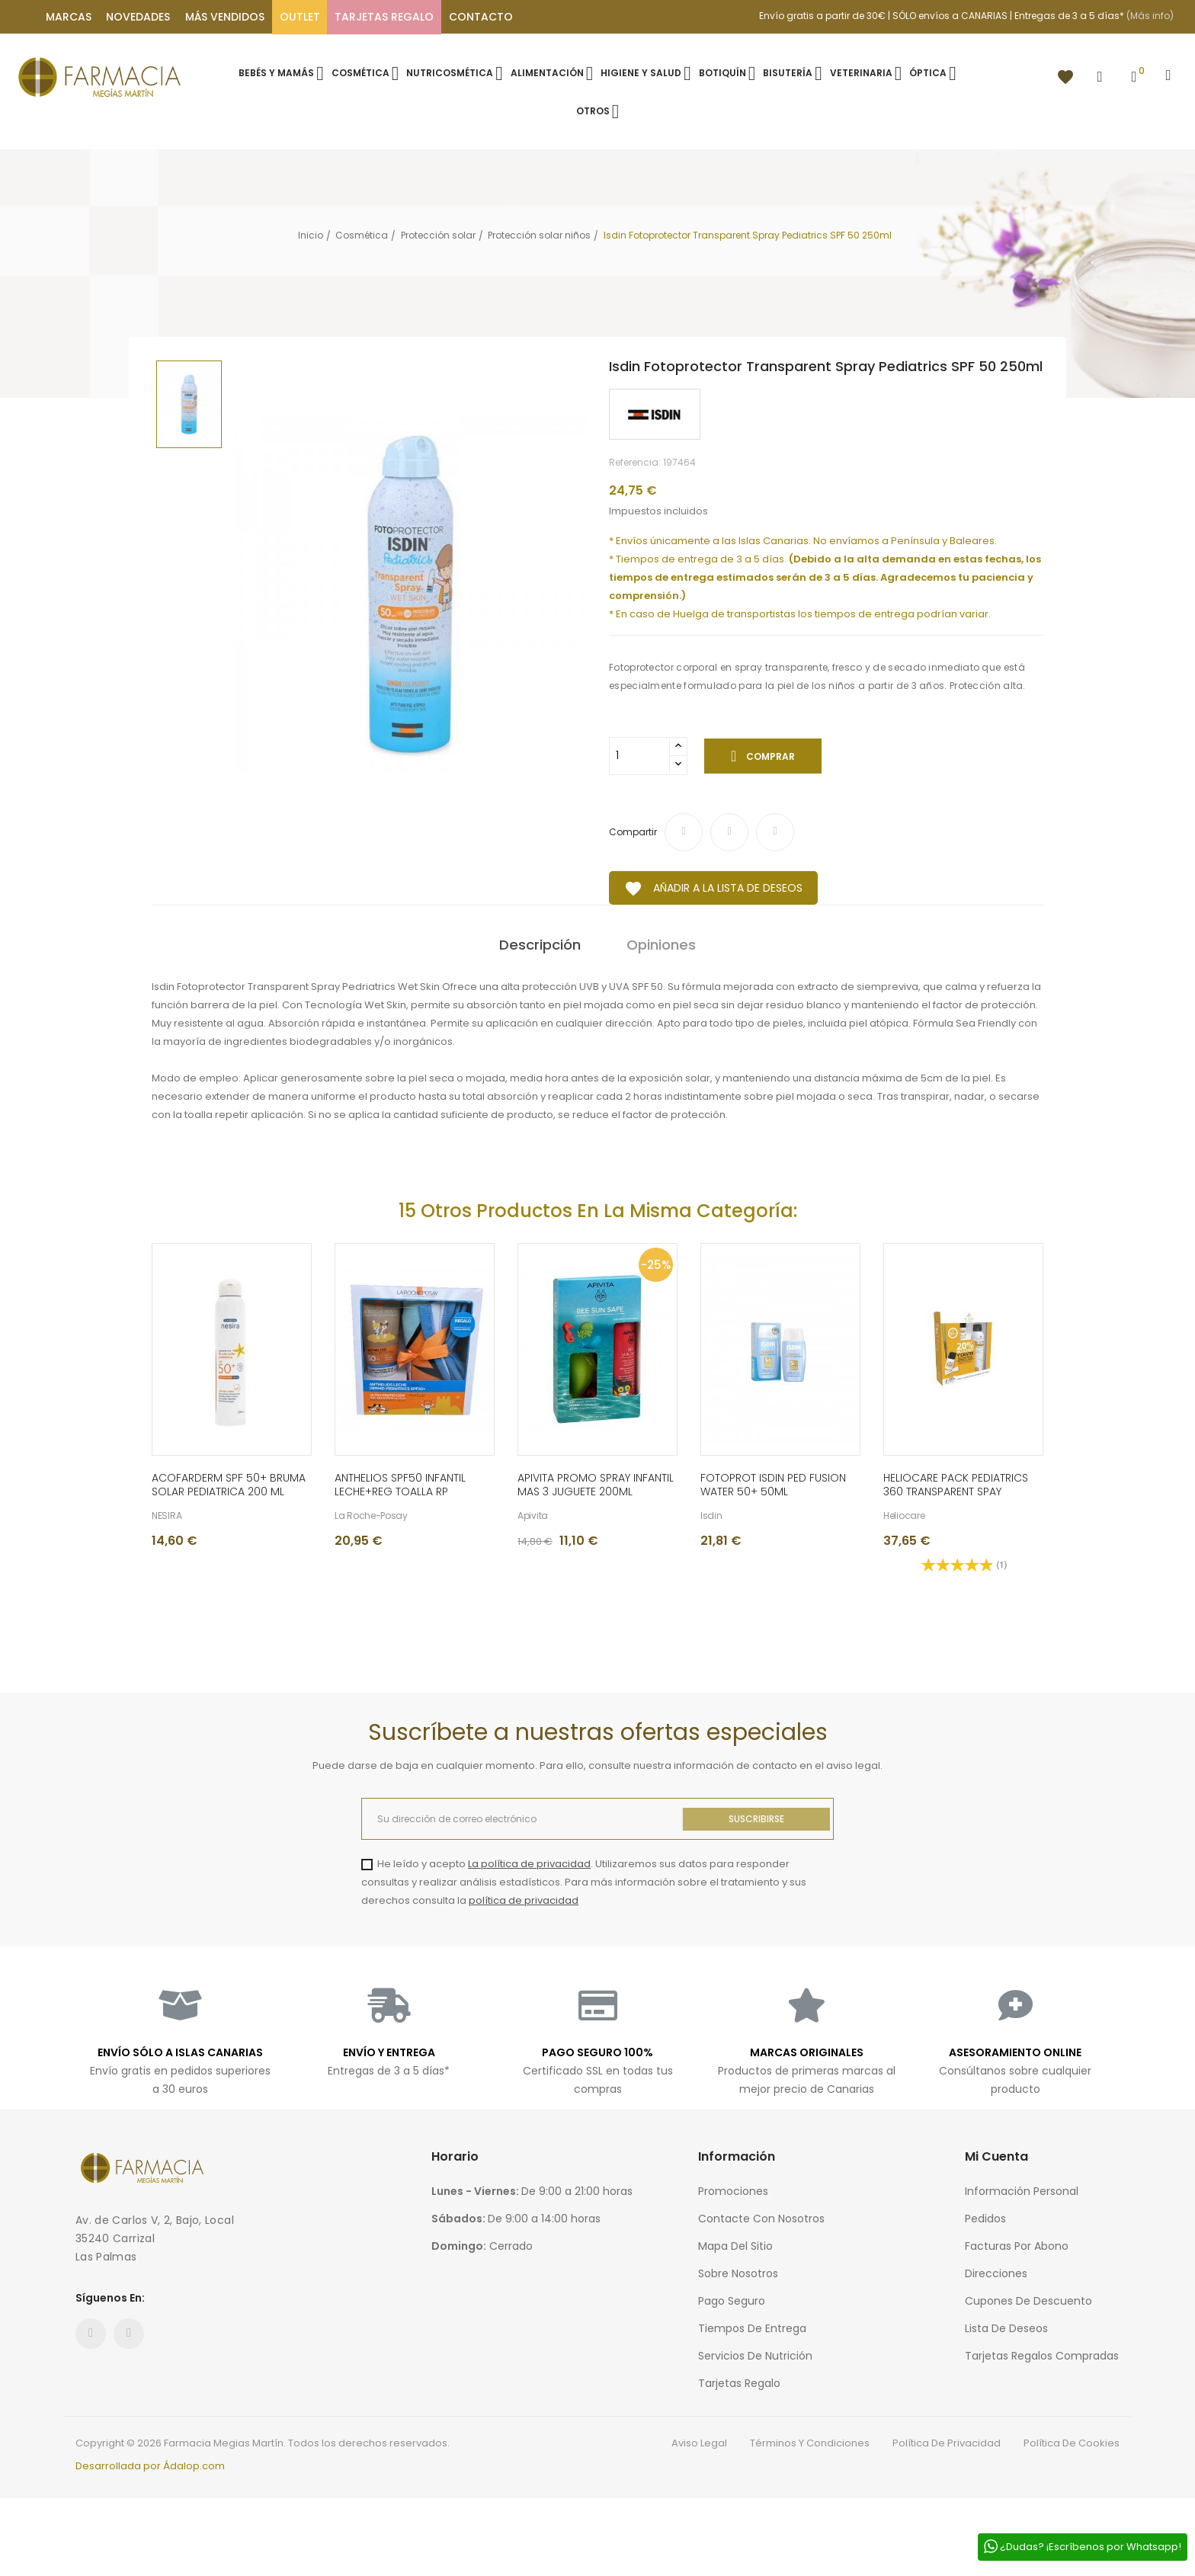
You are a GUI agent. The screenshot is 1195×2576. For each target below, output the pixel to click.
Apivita (532, 1516)
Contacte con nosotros (761, 2218)
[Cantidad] (639, 756)
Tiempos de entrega (752, 2328)
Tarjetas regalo (739, 2383)
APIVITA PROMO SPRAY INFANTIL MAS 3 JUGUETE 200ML (595, 1484)
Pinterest (775, 832)
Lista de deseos (1006, 2328)
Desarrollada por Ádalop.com (150, 2466)
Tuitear (729, 832)
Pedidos (985, 2218)
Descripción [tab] (540, 944)
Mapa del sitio (735, 2246)
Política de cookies (1072, 2443)
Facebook (90, 2333)
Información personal (1021, 2191)
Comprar (769, 756)
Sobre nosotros (738, 2273)
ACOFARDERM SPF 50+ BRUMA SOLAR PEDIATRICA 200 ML (229, 1484)
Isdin (711, 1516)
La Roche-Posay (371, 1516)
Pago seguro (731, 2300)
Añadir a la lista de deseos (713, 888)
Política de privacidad (946, 2443)
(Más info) (1150, 15)
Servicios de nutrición (755, 2355)
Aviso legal (699, 2443)
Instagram (129, 2333)
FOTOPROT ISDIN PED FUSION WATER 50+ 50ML (773, 1484)
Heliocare (903, 1516)
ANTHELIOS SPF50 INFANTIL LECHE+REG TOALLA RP (400, 1484)
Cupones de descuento (1028, 2300)
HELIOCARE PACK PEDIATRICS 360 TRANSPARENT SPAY (955, 1484)
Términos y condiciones (810, 2443)
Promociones (733, 2191)
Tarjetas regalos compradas (1042, 2355)
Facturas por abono (1016, 2246)
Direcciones (996, 2273)
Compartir (684, 832)
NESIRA (166, 1516)
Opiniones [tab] (661, 944)
